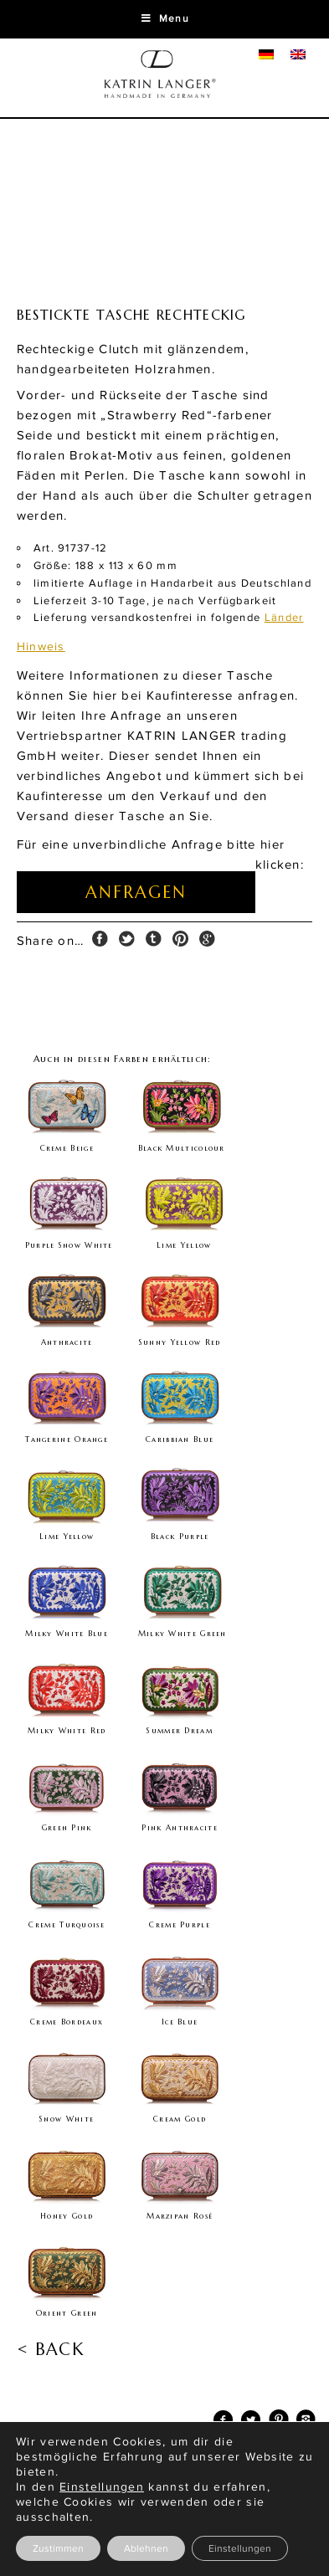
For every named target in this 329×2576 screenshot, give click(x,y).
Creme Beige (67, 1148)
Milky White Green (182, 1634)
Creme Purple (179, 1925)
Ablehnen (146, 2548)
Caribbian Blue (179, 1439)
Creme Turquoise (66, 1925)
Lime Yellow (184, 1245)
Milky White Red (67, 1731)
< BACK (50, 2349)
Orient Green (67, 2313)
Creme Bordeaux (66, 2022)
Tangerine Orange (66, 1439)
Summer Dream (180, 1731)
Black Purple (180, 1537)
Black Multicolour (181, 1148)
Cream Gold (179, 2119)
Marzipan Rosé (180, 2216)
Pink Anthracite (179, 1828)
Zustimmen (58, 2548)
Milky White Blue (66, 1634)
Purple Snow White (69, 1245)
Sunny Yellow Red (180, 1342)
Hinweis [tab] (41, 647)
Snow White (66, 2119)
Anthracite (67, 1342)
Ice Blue (180, 2022)
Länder (284, 617)
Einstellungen (239, 2548)
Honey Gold (66, 2216)
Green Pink (67, 1828)
